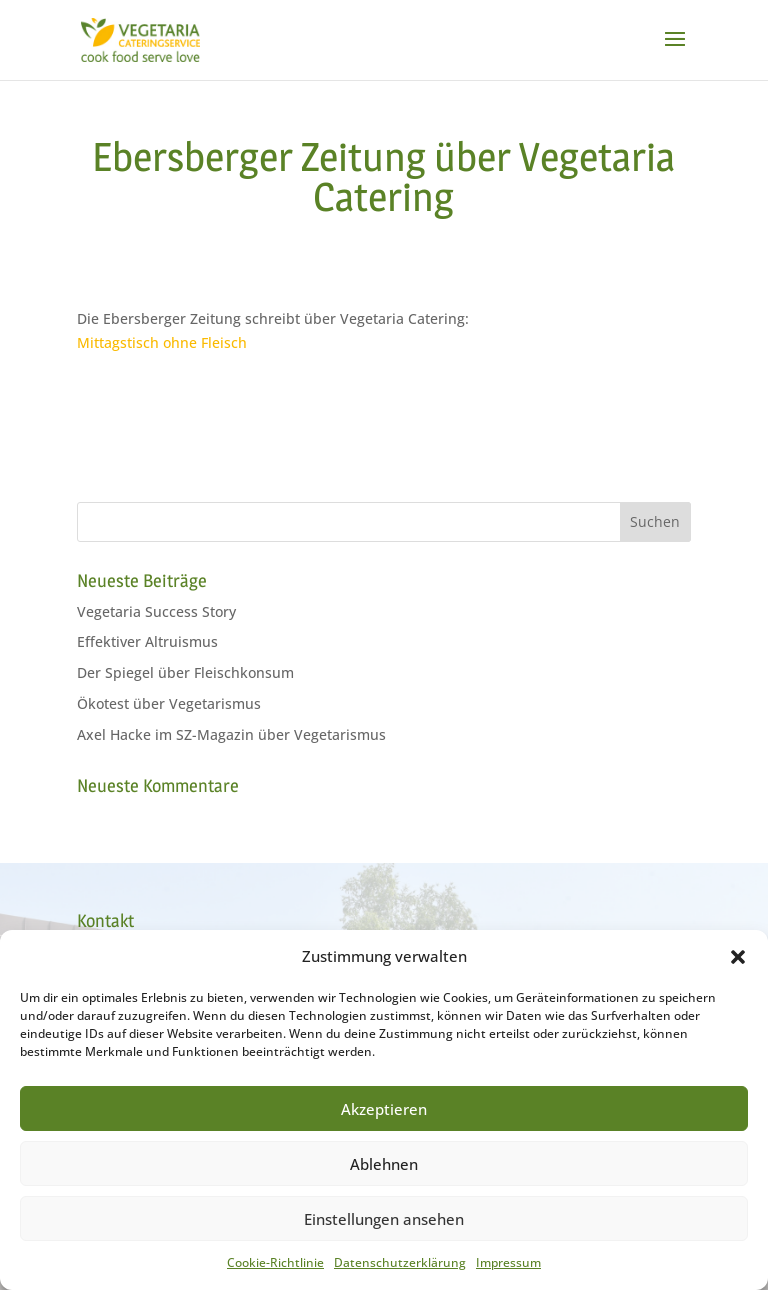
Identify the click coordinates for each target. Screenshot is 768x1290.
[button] (738, 957)
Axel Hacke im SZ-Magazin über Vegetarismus (231, 734)
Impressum (508, 1262)
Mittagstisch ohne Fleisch (162, 342)
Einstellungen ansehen (384, 1219)
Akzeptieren (384, 1109)
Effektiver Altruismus (147, 641)
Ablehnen (384, 1164)
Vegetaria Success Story (156, 611)
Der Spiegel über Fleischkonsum (185, 672)
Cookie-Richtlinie (275, 1262)
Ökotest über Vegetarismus (169, 703)
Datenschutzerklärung (400, 1262)
